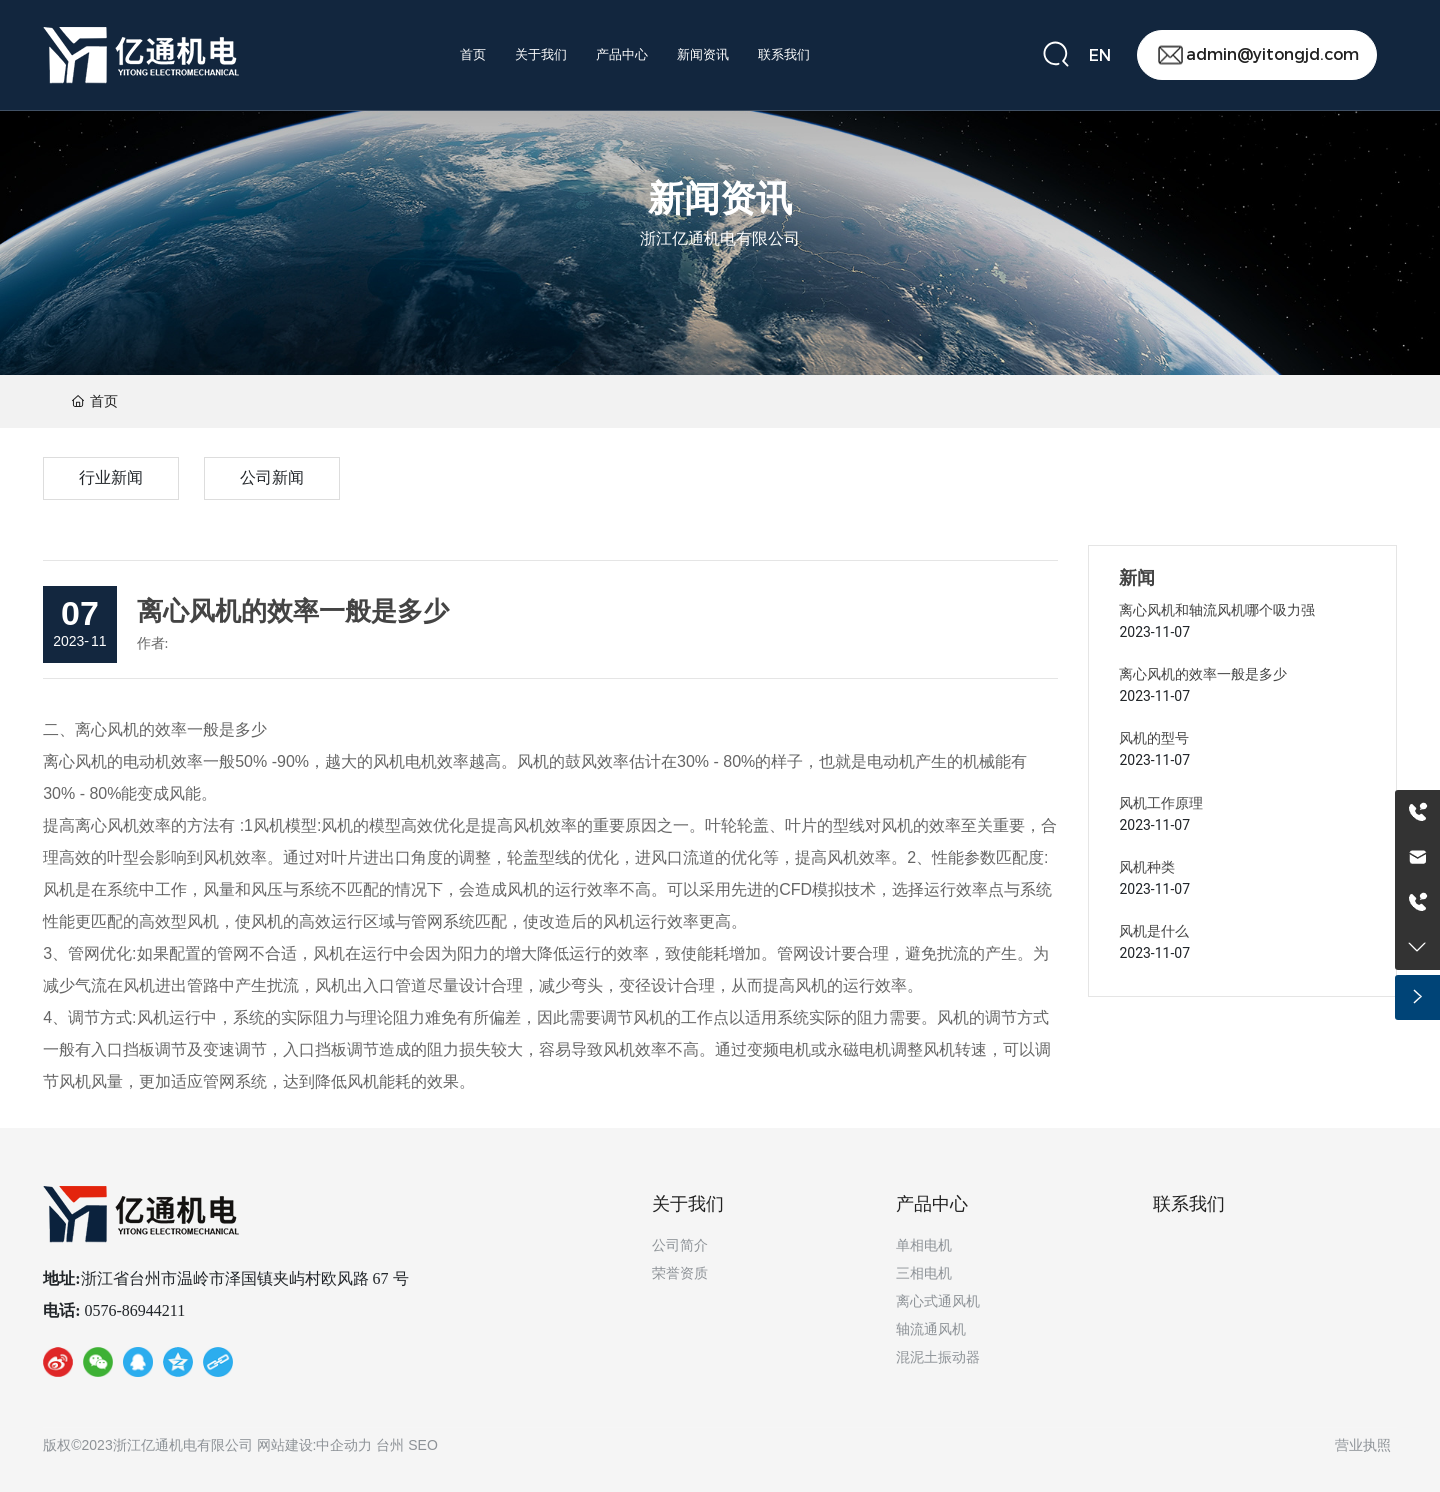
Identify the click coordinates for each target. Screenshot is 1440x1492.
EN (1100, 55)
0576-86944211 (133, 1310)
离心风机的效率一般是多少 (1203, 674)
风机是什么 (1154, 931)
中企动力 (344, 1445)
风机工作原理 (1161, 803)
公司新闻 (272, 477)
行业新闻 (111, 477)
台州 (390, 1445)
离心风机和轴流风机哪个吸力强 (1217, 610)
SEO (423, 1445)
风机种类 (1147, 867)
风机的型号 (1154, 738)
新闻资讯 (720, 201)
